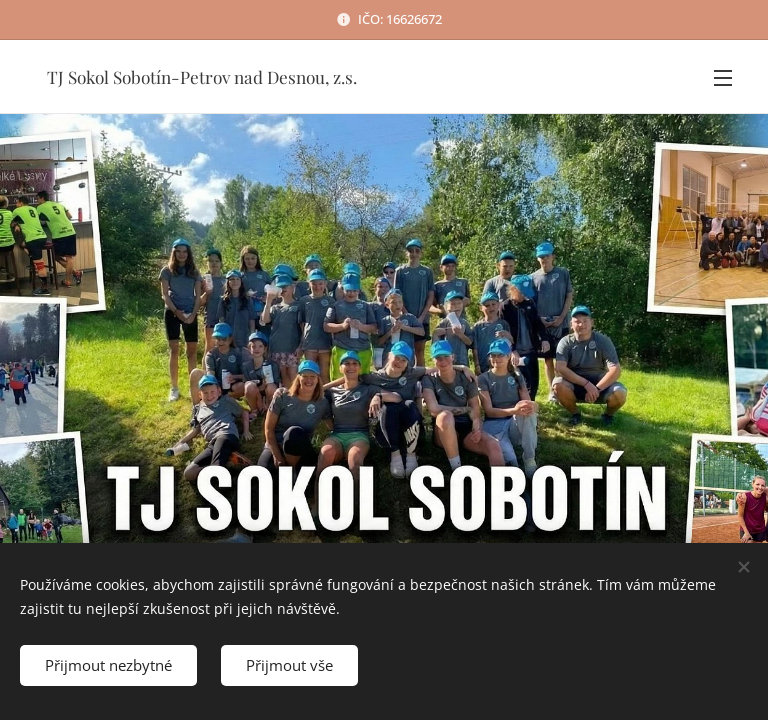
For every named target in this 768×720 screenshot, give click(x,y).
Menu (723, 78)
